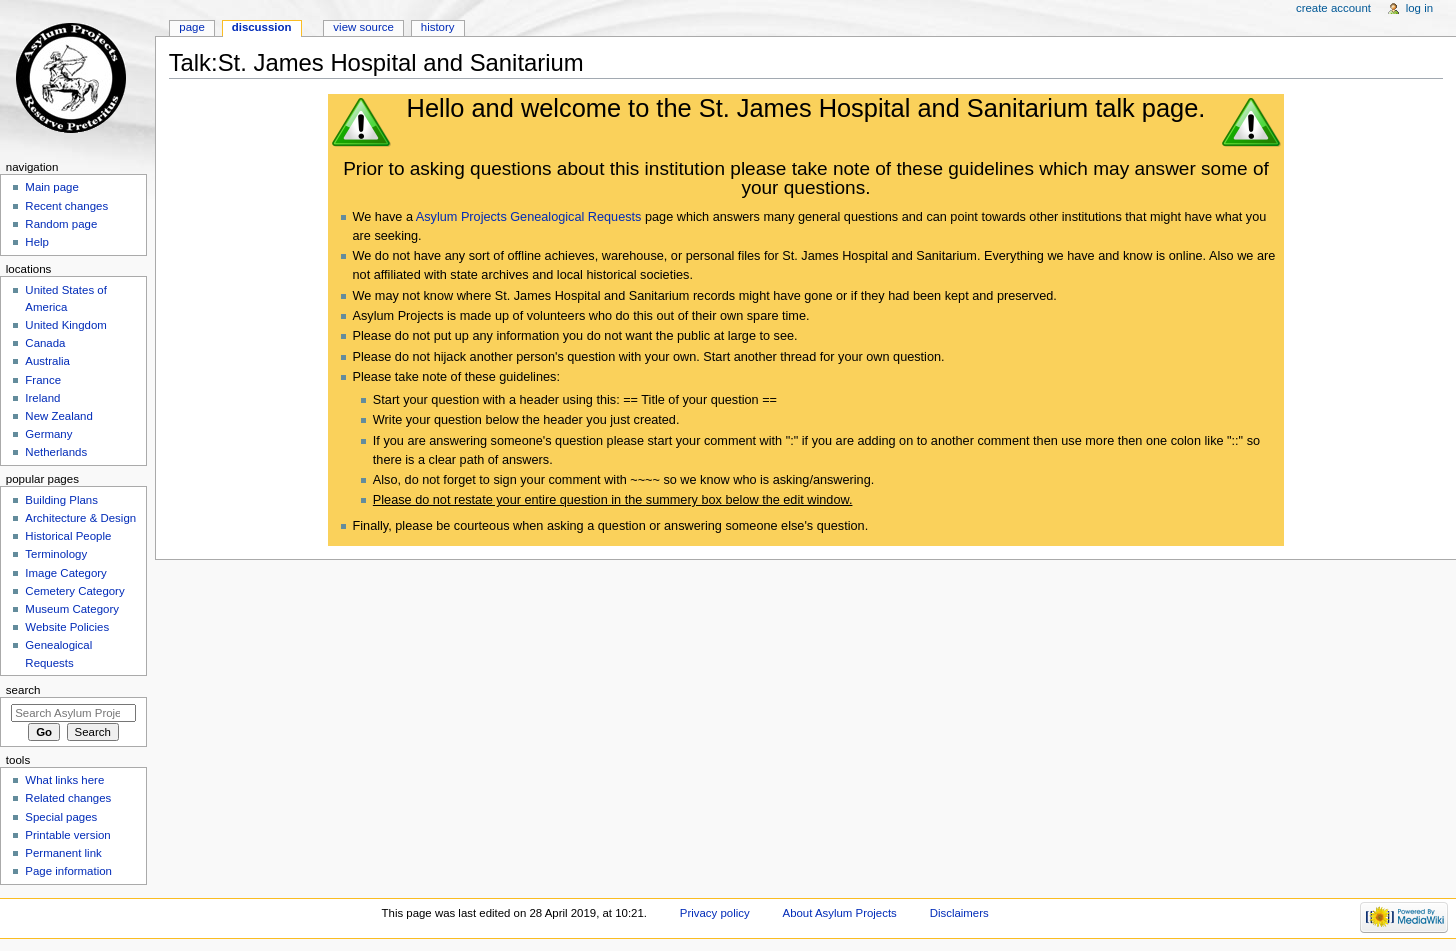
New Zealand (58, 416)
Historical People (68, 536)
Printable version (67, 835)
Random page (61, 224)
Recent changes (66, 206)
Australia (47, 361)
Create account (1333, 8)
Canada (45, 343)
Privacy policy (715, 913)
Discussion (262, 27)
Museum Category (72, 609)
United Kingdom (66, 325)
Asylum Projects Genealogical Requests (529, 217)
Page (191, 27)
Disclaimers (959, 913)
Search (23, 690)
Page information (68, 871)
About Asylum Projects (840, 913)
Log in (1419, 8)
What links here (64, 780)
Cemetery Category (74, 591)
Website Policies (67, 627)
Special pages (61, 817)
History (438, 27)
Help (37, 242)
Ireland (42, 398)
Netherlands (56, 452)
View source (363, 27)
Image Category (66, 573)
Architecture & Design (80, 518)
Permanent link (63, 853)
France (43, 380)
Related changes (68, 798)
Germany (48, 434)
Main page (52, 187)
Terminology (56, 554)
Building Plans (61, 500)
